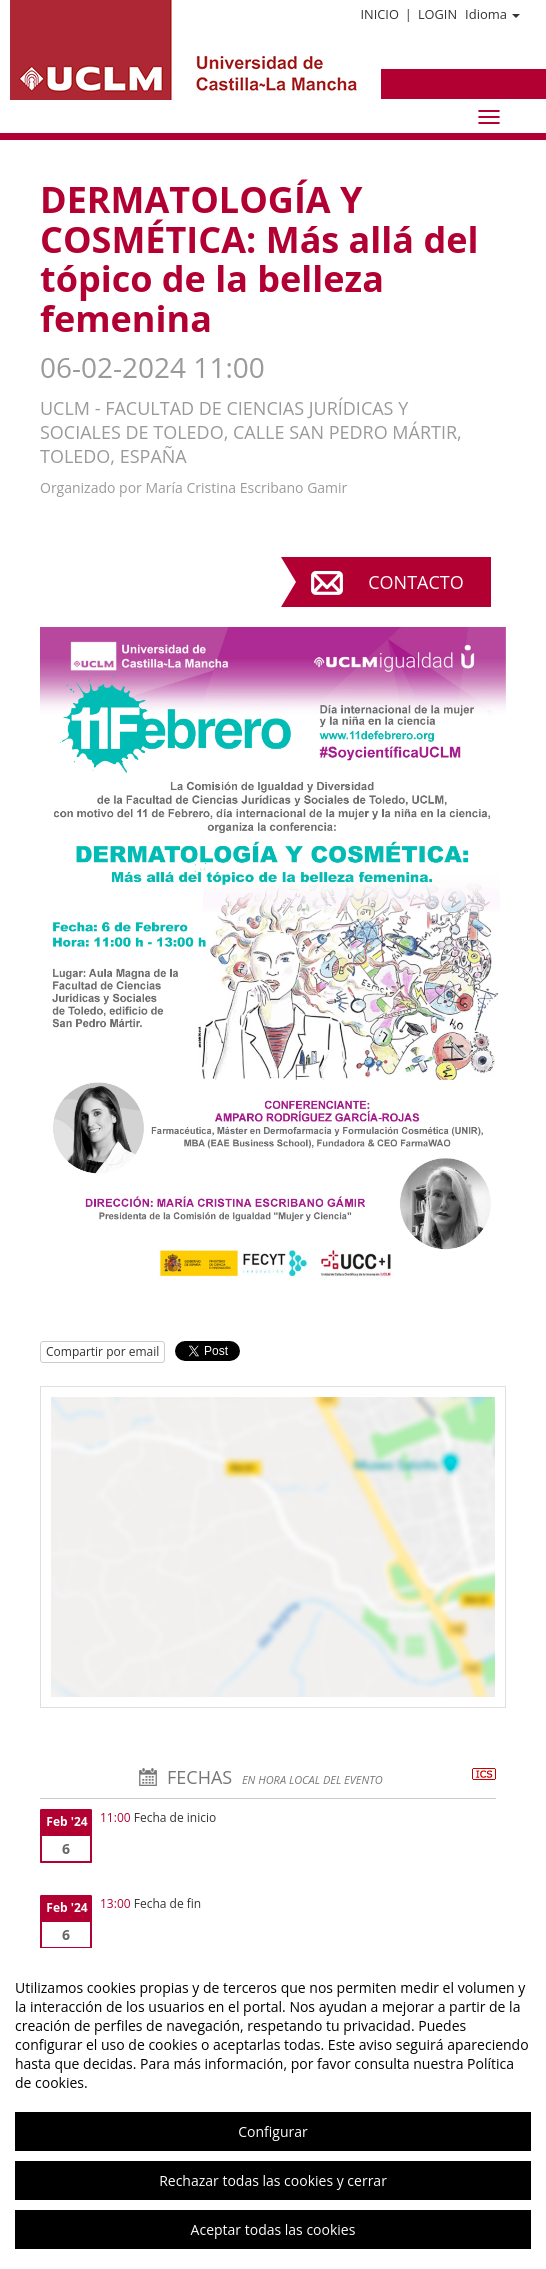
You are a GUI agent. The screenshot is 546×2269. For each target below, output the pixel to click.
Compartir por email (102, 1351)
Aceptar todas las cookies (273, 2229)
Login (437, 14)
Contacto (415, 582)
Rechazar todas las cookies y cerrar (273, 2180)
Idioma (492, 14)
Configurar (272, 2131)
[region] (273, 2108)
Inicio (379, 14)
